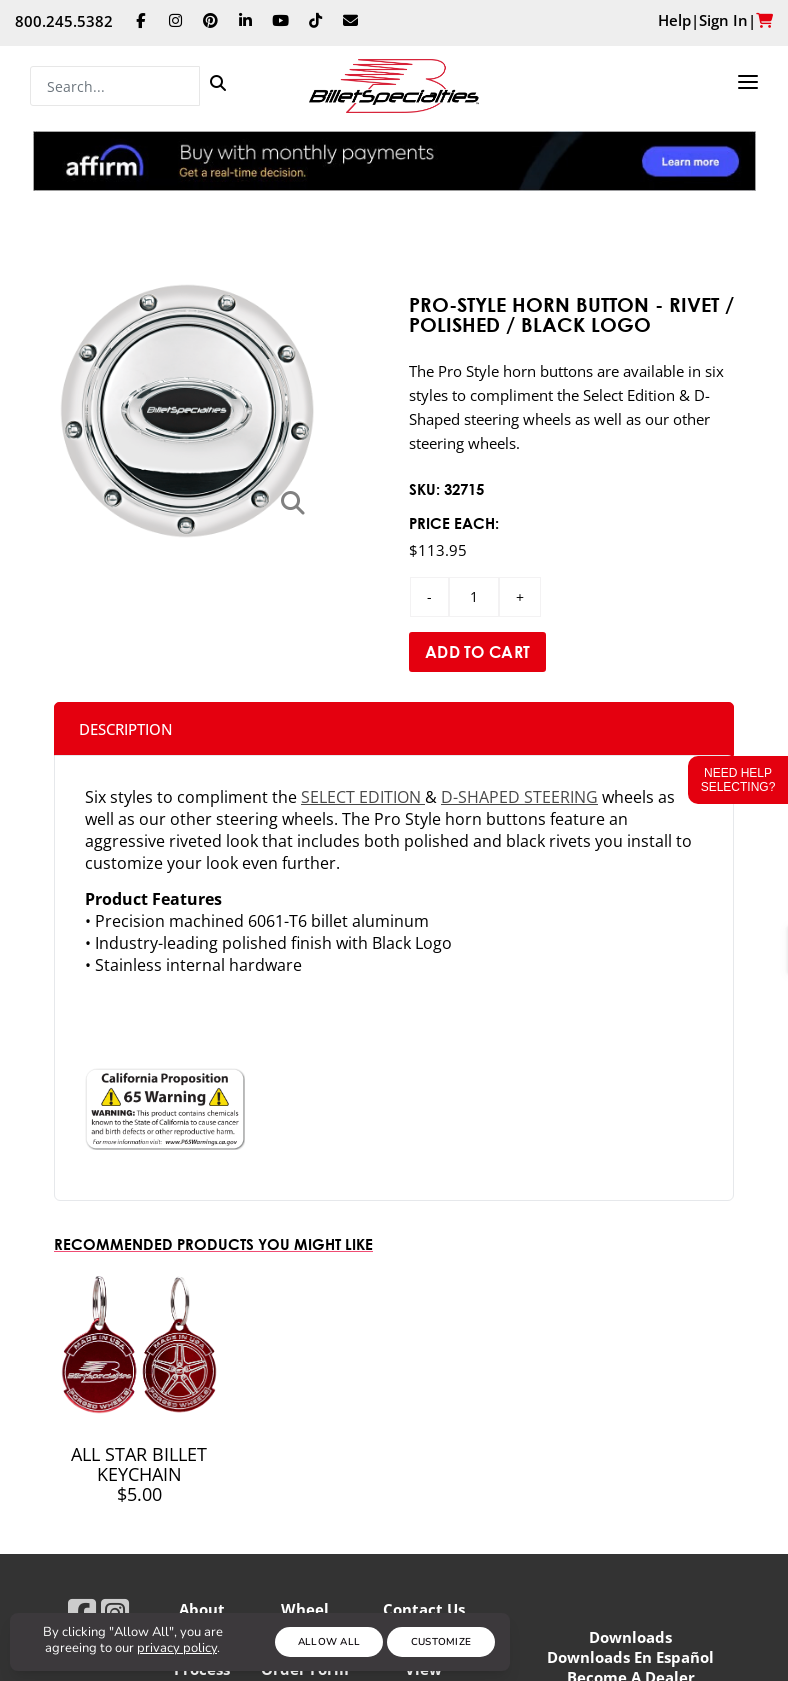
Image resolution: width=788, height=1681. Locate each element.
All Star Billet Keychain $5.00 (139, 1474)
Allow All (329, 1642)
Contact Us (424, 1609)
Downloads (630, 1637)
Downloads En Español (630, 1657)
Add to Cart (477, 652)
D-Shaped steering (519, 797)
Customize (441, 1642)
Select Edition (363, 797)
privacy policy (177, 1648)
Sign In (723, 20)
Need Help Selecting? (738, 780)
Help (674, 20)
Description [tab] (126, 729)
